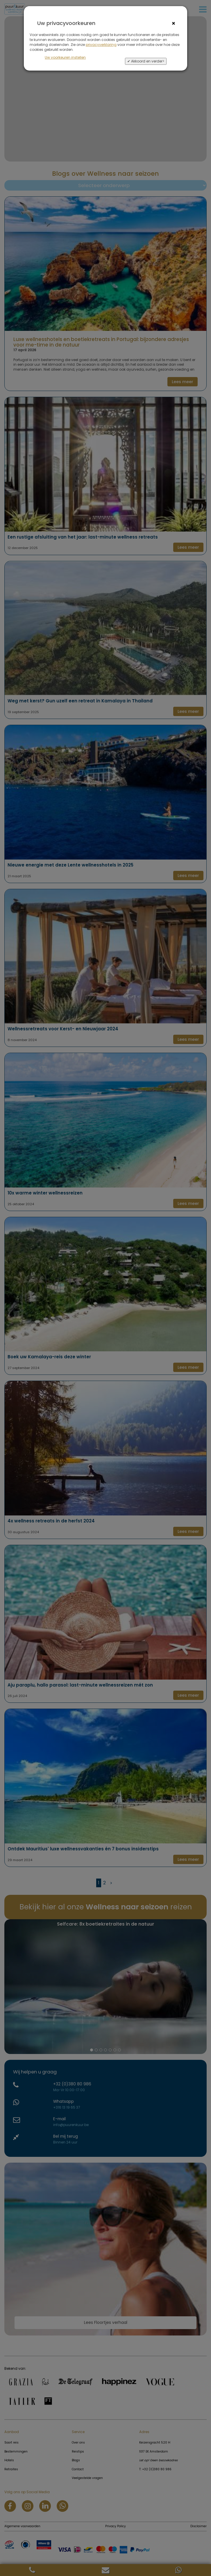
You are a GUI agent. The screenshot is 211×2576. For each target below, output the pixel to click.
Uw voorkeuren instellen (65, 57)
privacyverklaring (101, 44)
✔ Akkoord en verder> (145, 61)
